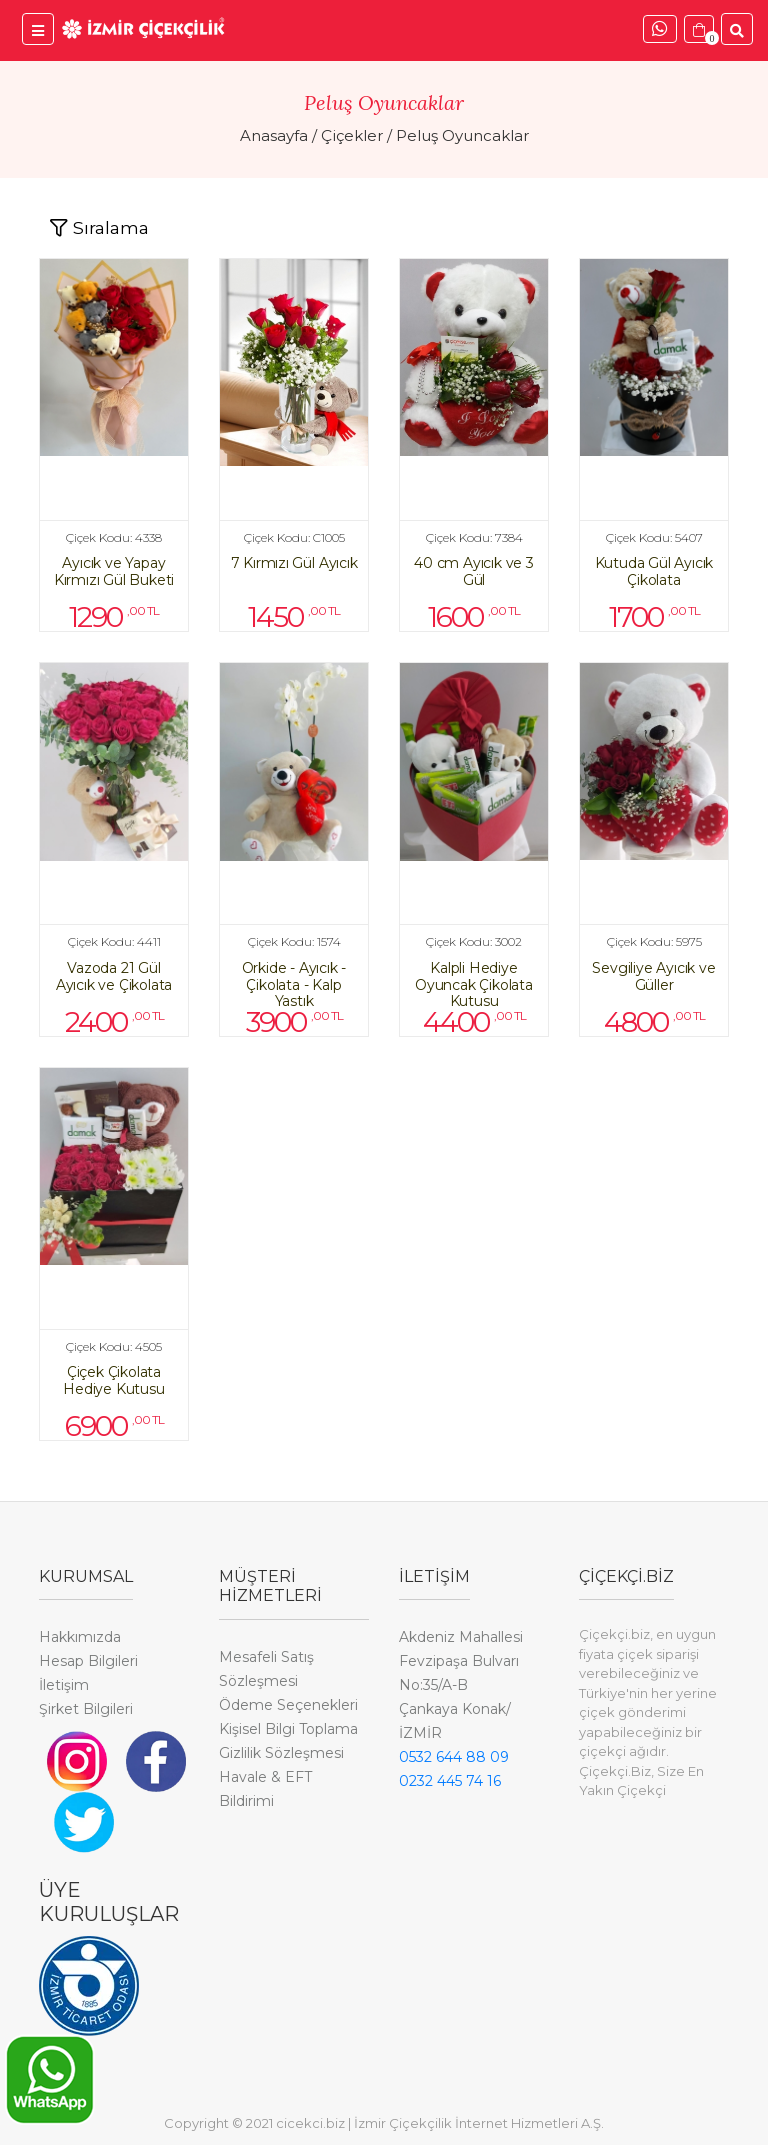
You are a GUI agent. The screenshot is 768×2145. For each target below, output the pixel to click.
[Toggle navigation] (99, 228)
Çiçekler (352, 135)
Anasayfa (274, 135)
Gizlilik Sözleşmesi (281, 1753)
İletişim (64, 1685)
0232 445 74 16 (450, 1781)
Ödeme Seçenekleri (288, 1705)
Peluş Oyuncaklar (462, 135)
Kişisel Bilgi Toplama (288, 1729)
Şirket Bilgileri (86, 1709)
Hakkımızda (80, 1637)
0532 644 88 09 (454, 1757)
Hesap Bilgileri (88, 1661)
